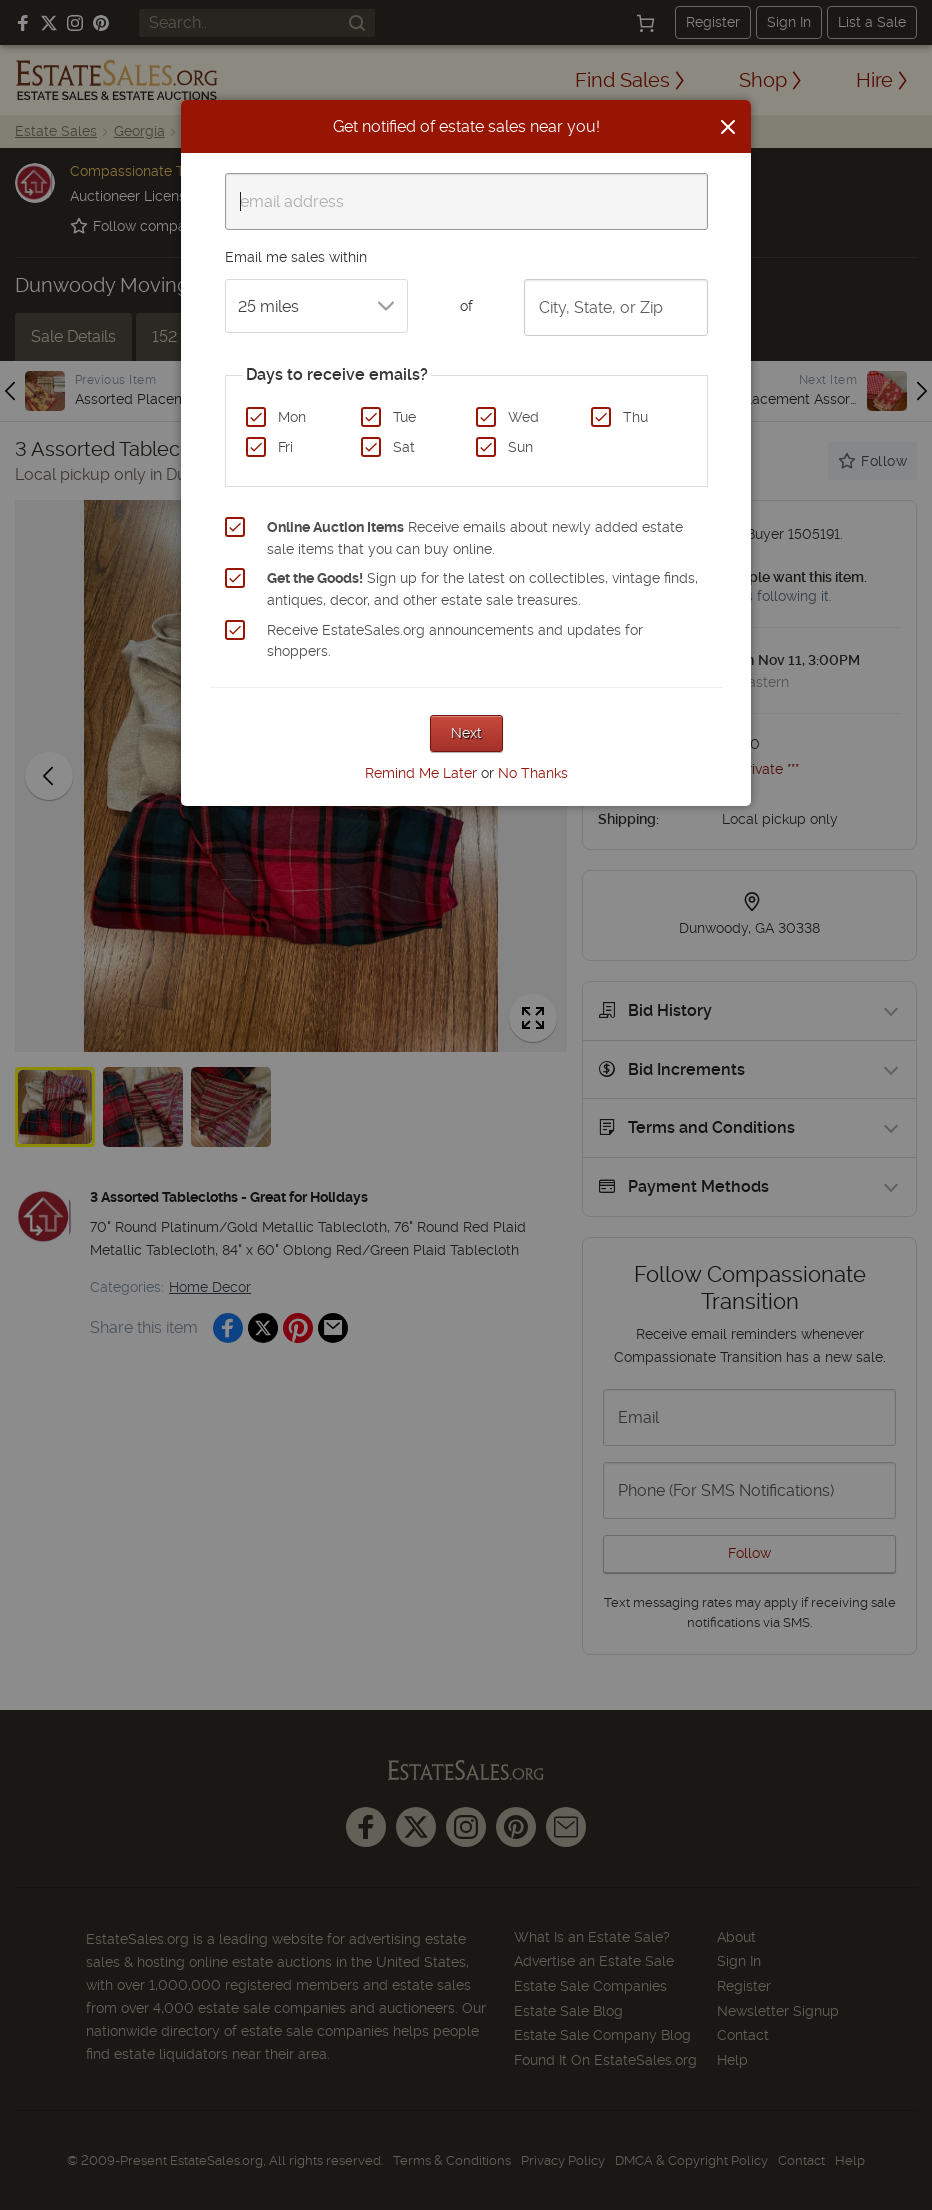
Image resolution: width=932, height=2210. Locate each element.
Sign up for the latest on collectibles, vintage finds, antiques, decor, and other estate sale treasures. (482, 589)
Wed (523, 417)
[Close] (728, 127)
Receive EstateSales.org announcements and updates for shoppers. (455, 641)
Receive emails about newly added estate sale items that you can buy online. (475, 538)
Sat (404, 447)
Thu (635, 417)
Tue (404, 417)
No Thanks (533, 773)
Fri (285, 447)
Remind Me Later (421, 773)
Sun (520, 447)
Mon (292, 417)
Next (466, 733)
